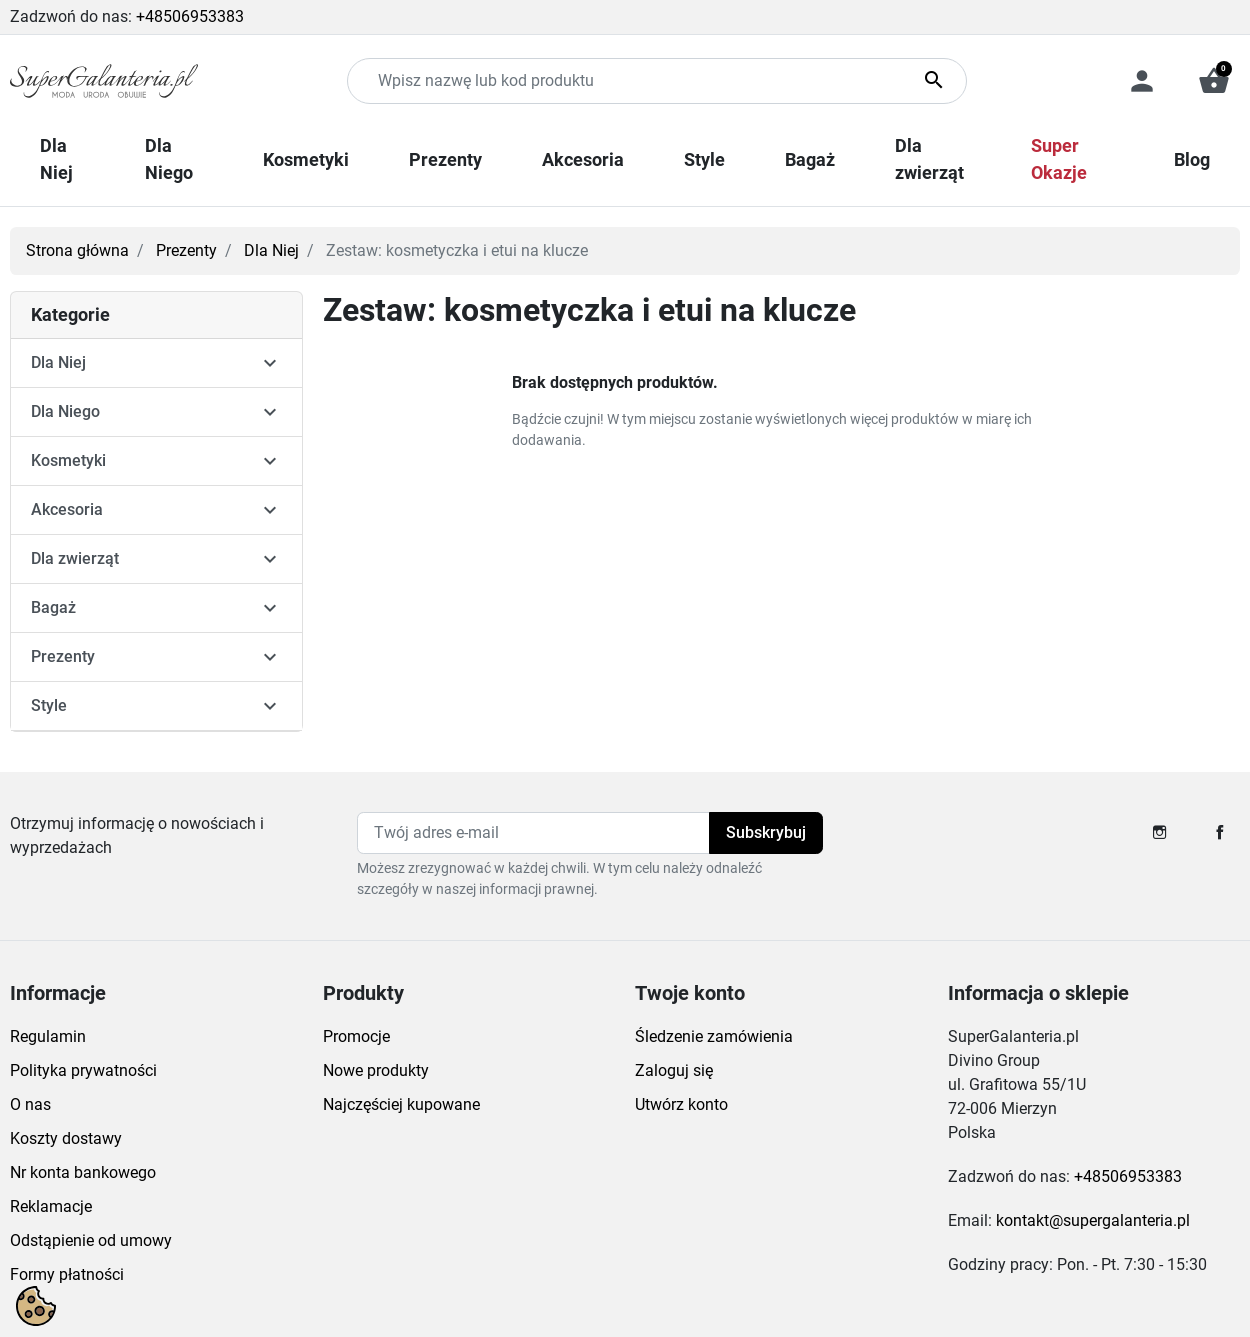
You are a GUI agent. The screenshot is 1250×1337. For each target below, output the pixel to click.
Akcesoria (67, 509)
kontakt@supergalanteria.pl (1093, 1220)
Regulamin (48, 1036)
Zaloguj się (674, 1070)
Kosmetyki (68, 460)
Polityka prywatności (83, 1070)
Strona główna (77, 250)
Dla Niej (271, 250)
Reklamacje (51, 1206)
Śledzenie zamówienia (714, 1036)
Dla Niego (65, 411)
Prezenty (186, 250)
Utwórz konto (681, 1104)
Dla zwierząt (75, 558)
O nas (30, 1104)
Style (49, 705)
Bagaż (53, 607)
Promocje (356, 1036)
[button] (1214, 81)
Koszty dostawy (66, 1138)
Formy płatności (67, 1274)
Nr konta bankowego (83, 1172)
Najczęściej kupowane (401, 1104)
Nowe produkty (376, 1070)
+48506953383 (190, 16)
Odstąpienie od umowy (91, 1240)
